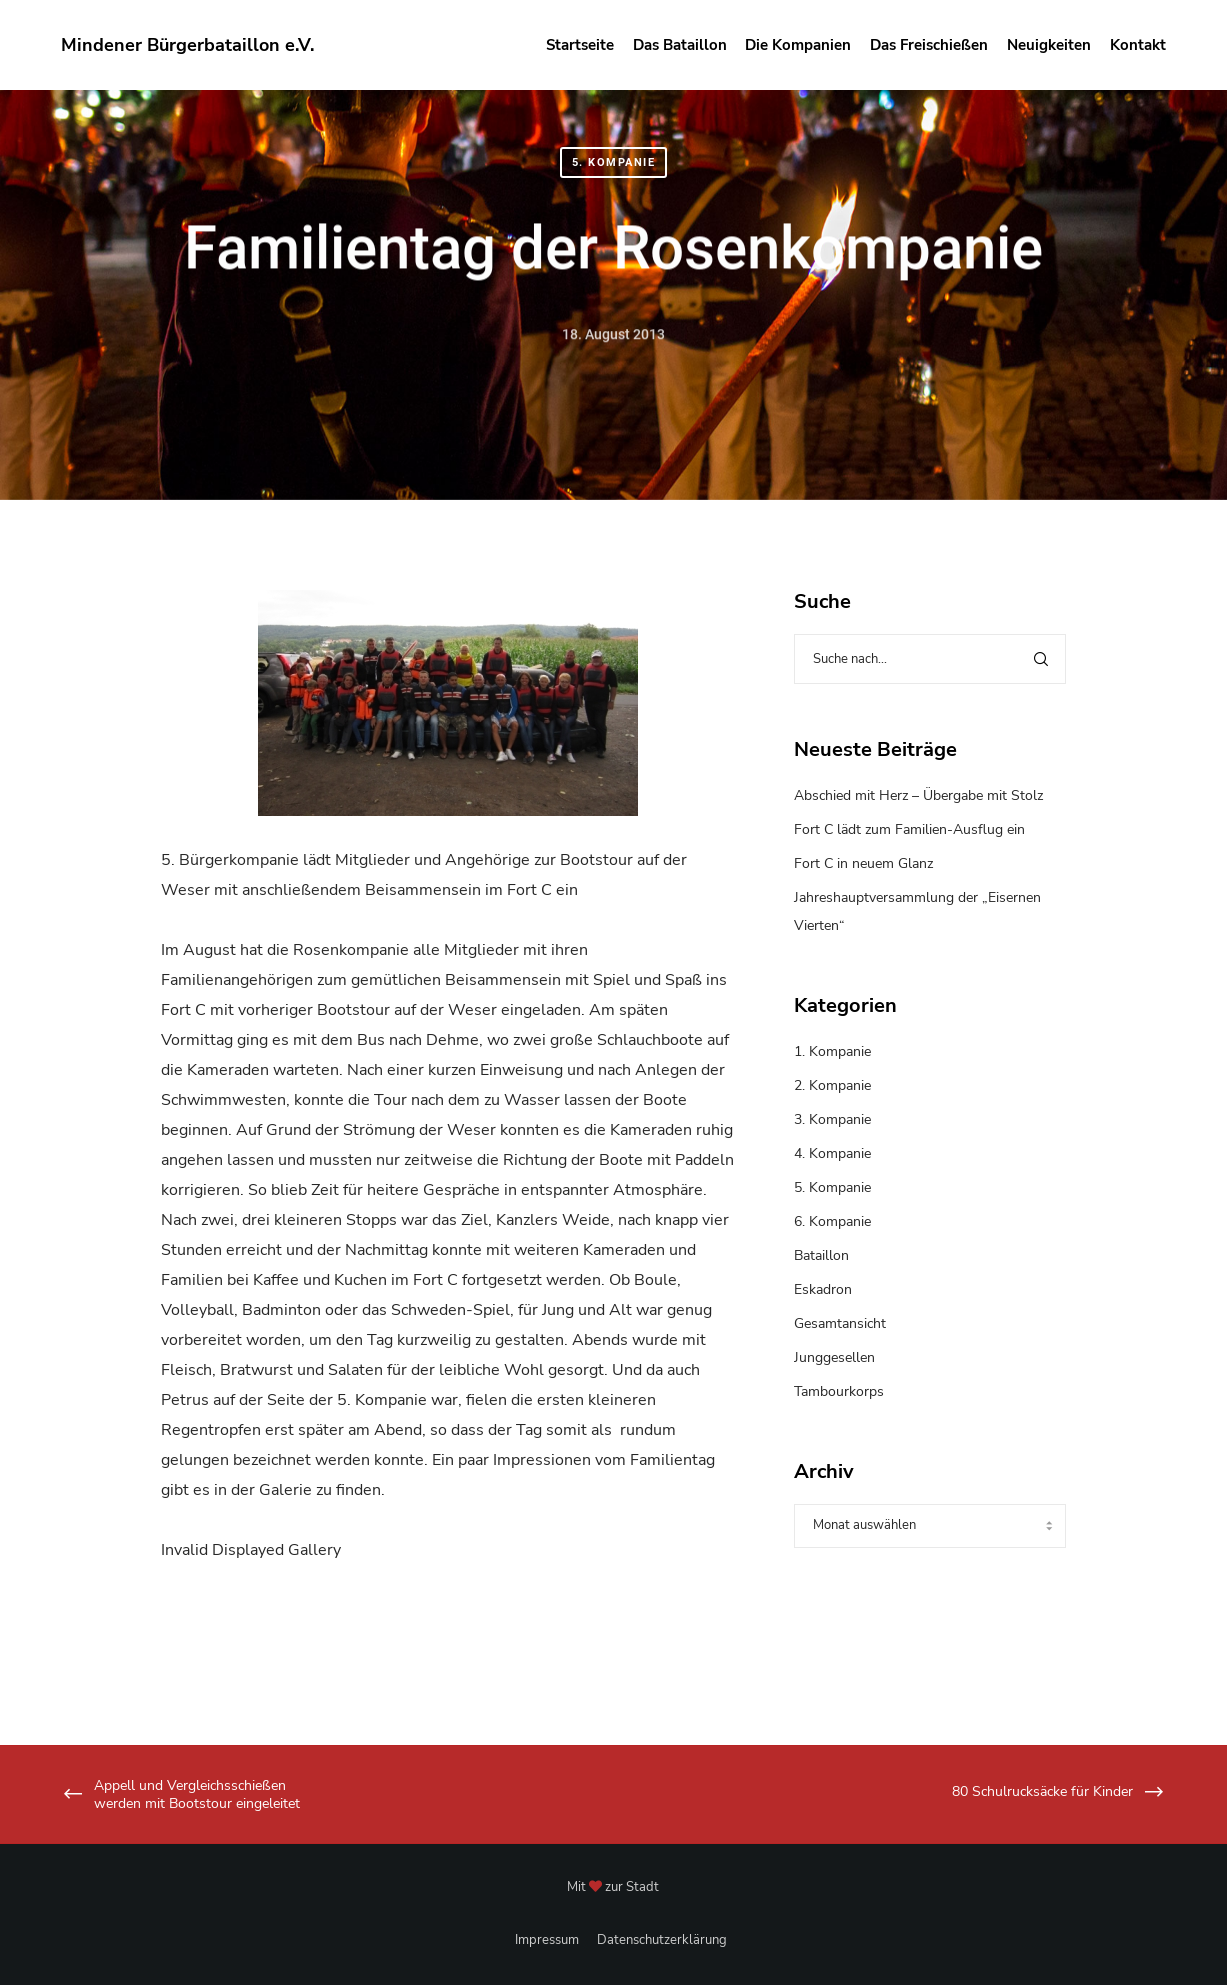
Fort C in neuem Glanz (863, 863)
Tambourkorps (839, 1391)
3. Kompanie (832, 1119)
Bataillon (821, 1255)
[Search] (1041, 659)
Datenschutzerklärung (662, 1940)
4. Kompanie (832, 1153)
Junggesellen (834, 1357)
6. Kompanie (832, 1221)
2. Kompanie (832, 1085)
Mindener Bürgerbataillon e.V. (187, 45)
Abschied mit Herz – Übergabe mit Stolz (918, 795)
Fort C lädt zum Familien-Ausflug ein (909, 829)
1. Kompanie (832, 1051)
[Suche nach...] (929, 659)
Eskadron (823, 1289)
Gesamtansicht (840, 1323)
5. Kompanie (614, 162)
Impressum (547, 1940)
